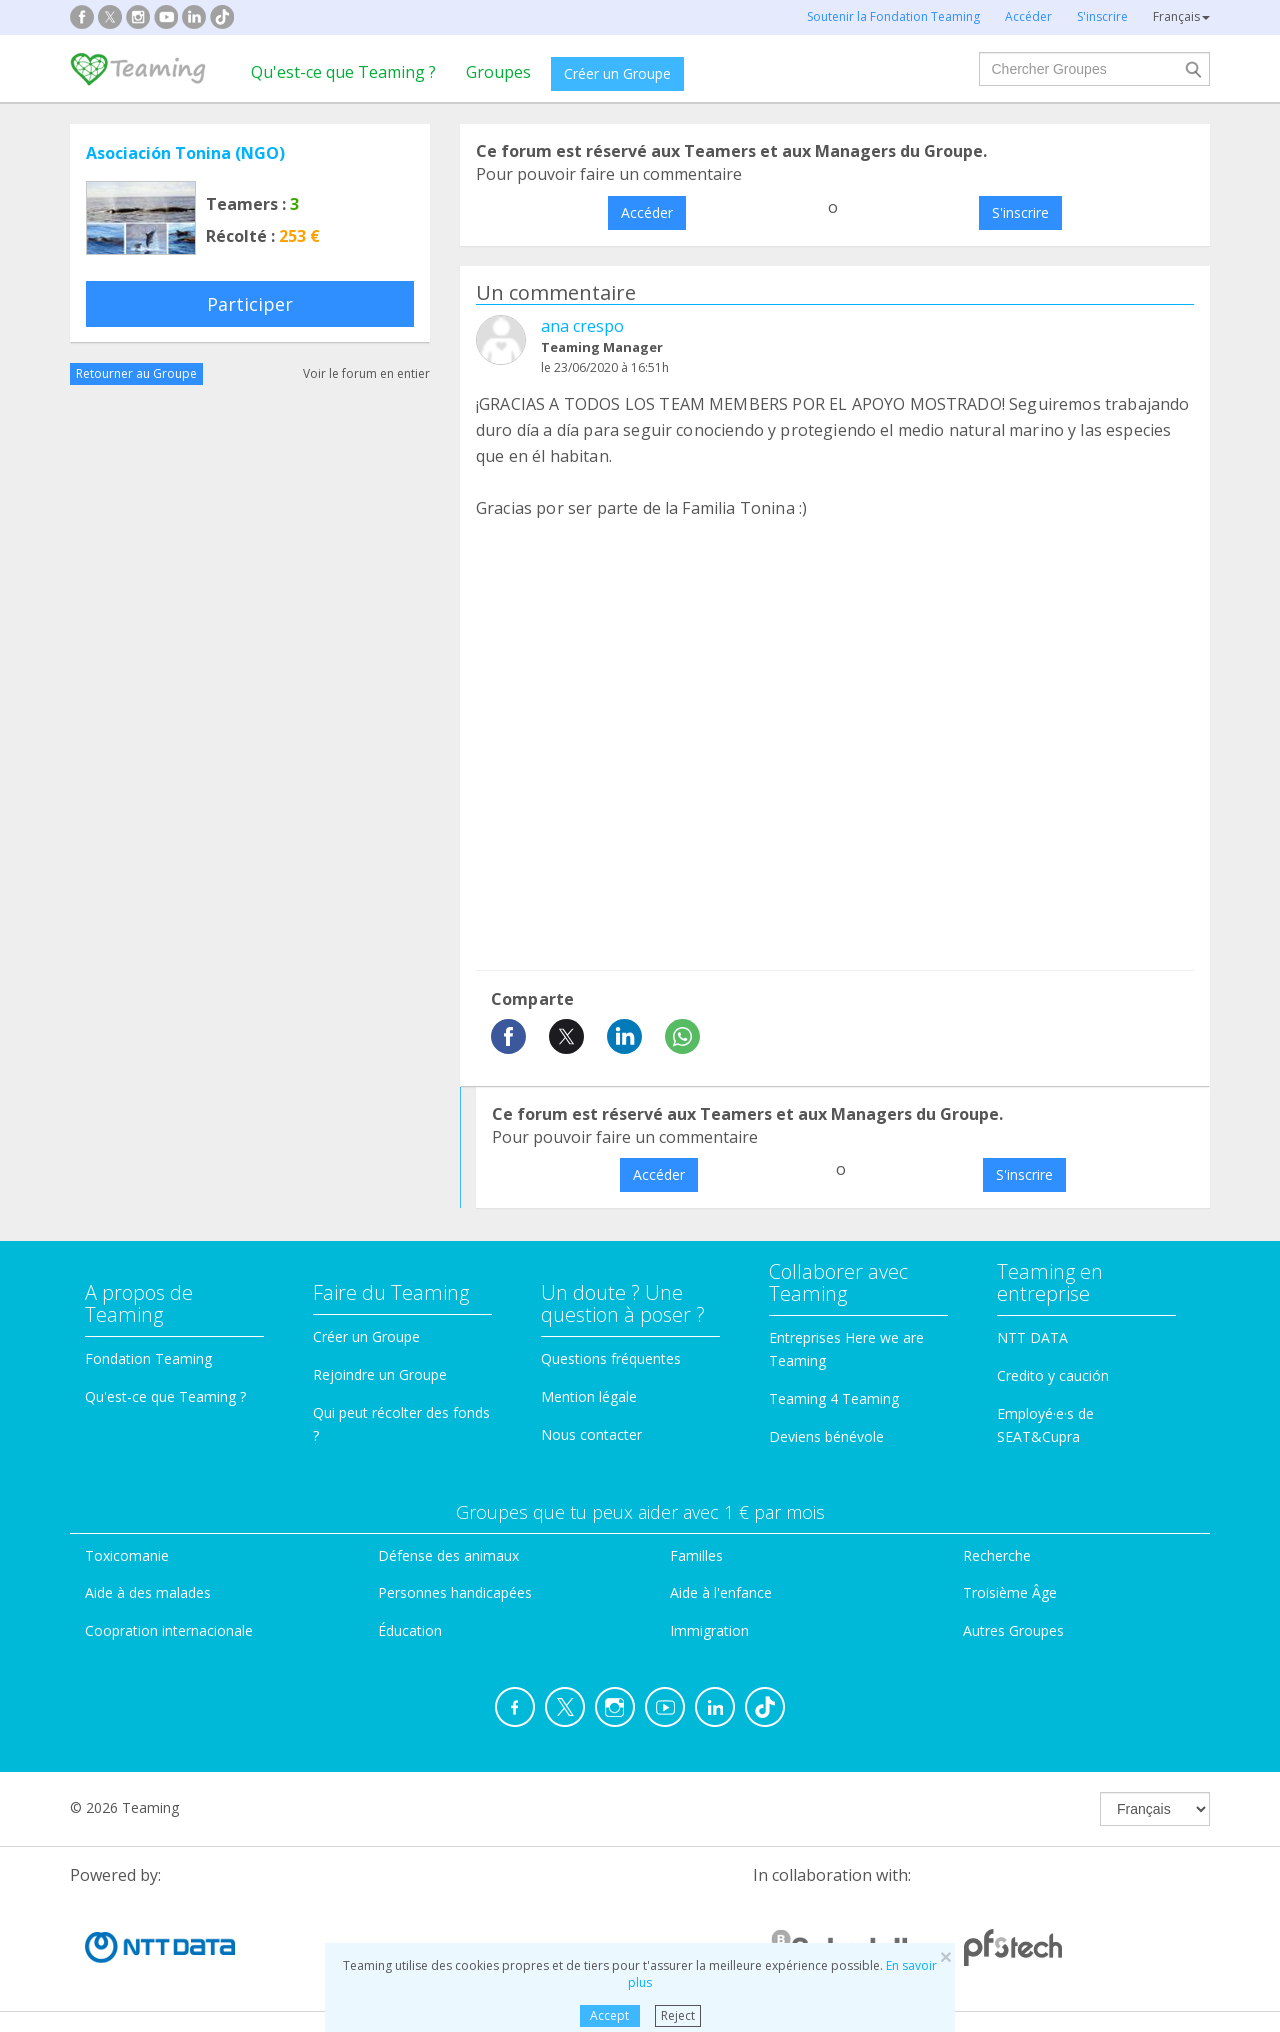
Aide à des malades (148, 1592)
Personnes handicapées (455, 1592)
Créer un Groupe (617, 73)
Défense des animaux (448, 1555)
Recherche (997, 1555)
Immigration (709, 1630)
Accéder (647, 212)
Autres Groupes (1013, 1630)
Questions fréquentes (611, 1358)
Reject (678, 2015)
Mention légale (589, 1396)
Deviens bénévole (826, 1436)
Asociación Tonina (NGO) (185, 153)
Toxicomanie (127, 1555)
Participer (250, 304)
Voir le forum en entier (366, 373)
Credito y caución (1053, 1375)
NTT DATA (1032, 1337)
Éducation (410, 1630)
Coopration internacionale (169, 1630)
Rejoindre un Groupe (380, 1374)
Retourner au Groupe (136, 373)
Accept (609, 2015)
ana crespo (582, 326)
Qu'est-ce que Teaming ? (343, 72)
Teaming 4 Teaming (834, 1398)
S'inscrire (1020, 212)
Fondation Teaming (148, 1358)
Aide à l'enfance (721, 1592)
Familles (696, 1555)
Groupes (498, 72)
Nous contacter (591, 1434)
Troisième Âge (1010, 1592)
